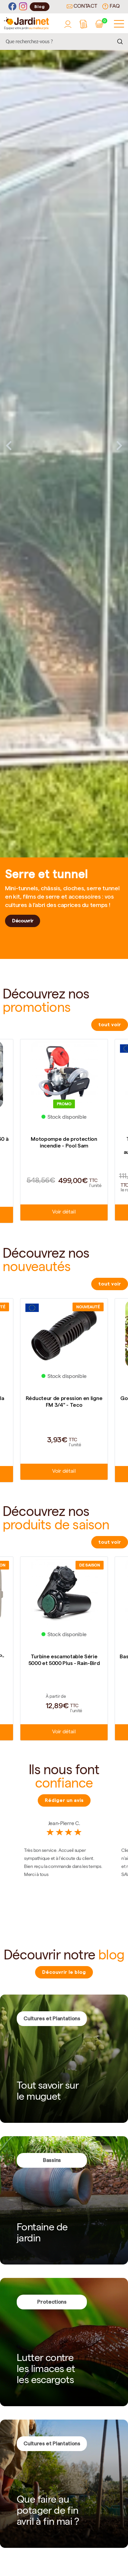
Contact (82, 6)
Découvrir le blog (64, 1972)
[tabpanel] (64, 445)
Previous (8, 445)
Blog (39, 6)
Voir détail (64, 1212)
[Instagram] (23, 6)
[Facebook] (12, 6)
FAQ (111, 6)
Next (119, 445)
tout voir (109, 1024)
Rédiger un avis (64, 1800)
